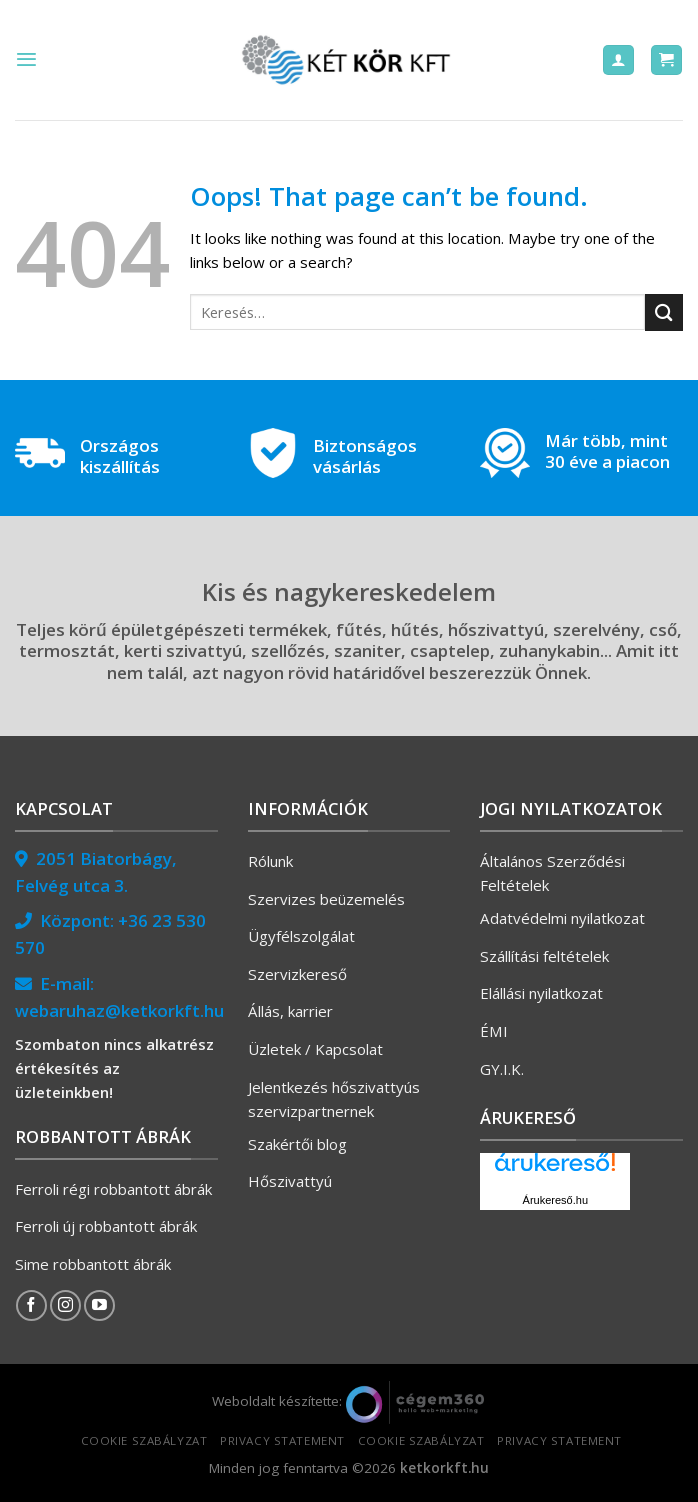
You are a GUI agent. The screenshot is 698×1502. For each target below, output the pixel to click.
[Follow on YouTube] (99, 1305)
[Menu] (26, 59)
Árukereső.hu (555, 1200)
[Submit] (664, 312)
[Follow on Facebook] (31, 1305)
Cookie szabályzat (144, 1440)
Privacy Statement (282, 1440)
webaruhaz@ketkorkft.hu (119, 1010)
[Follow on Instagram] (65, 1305)
